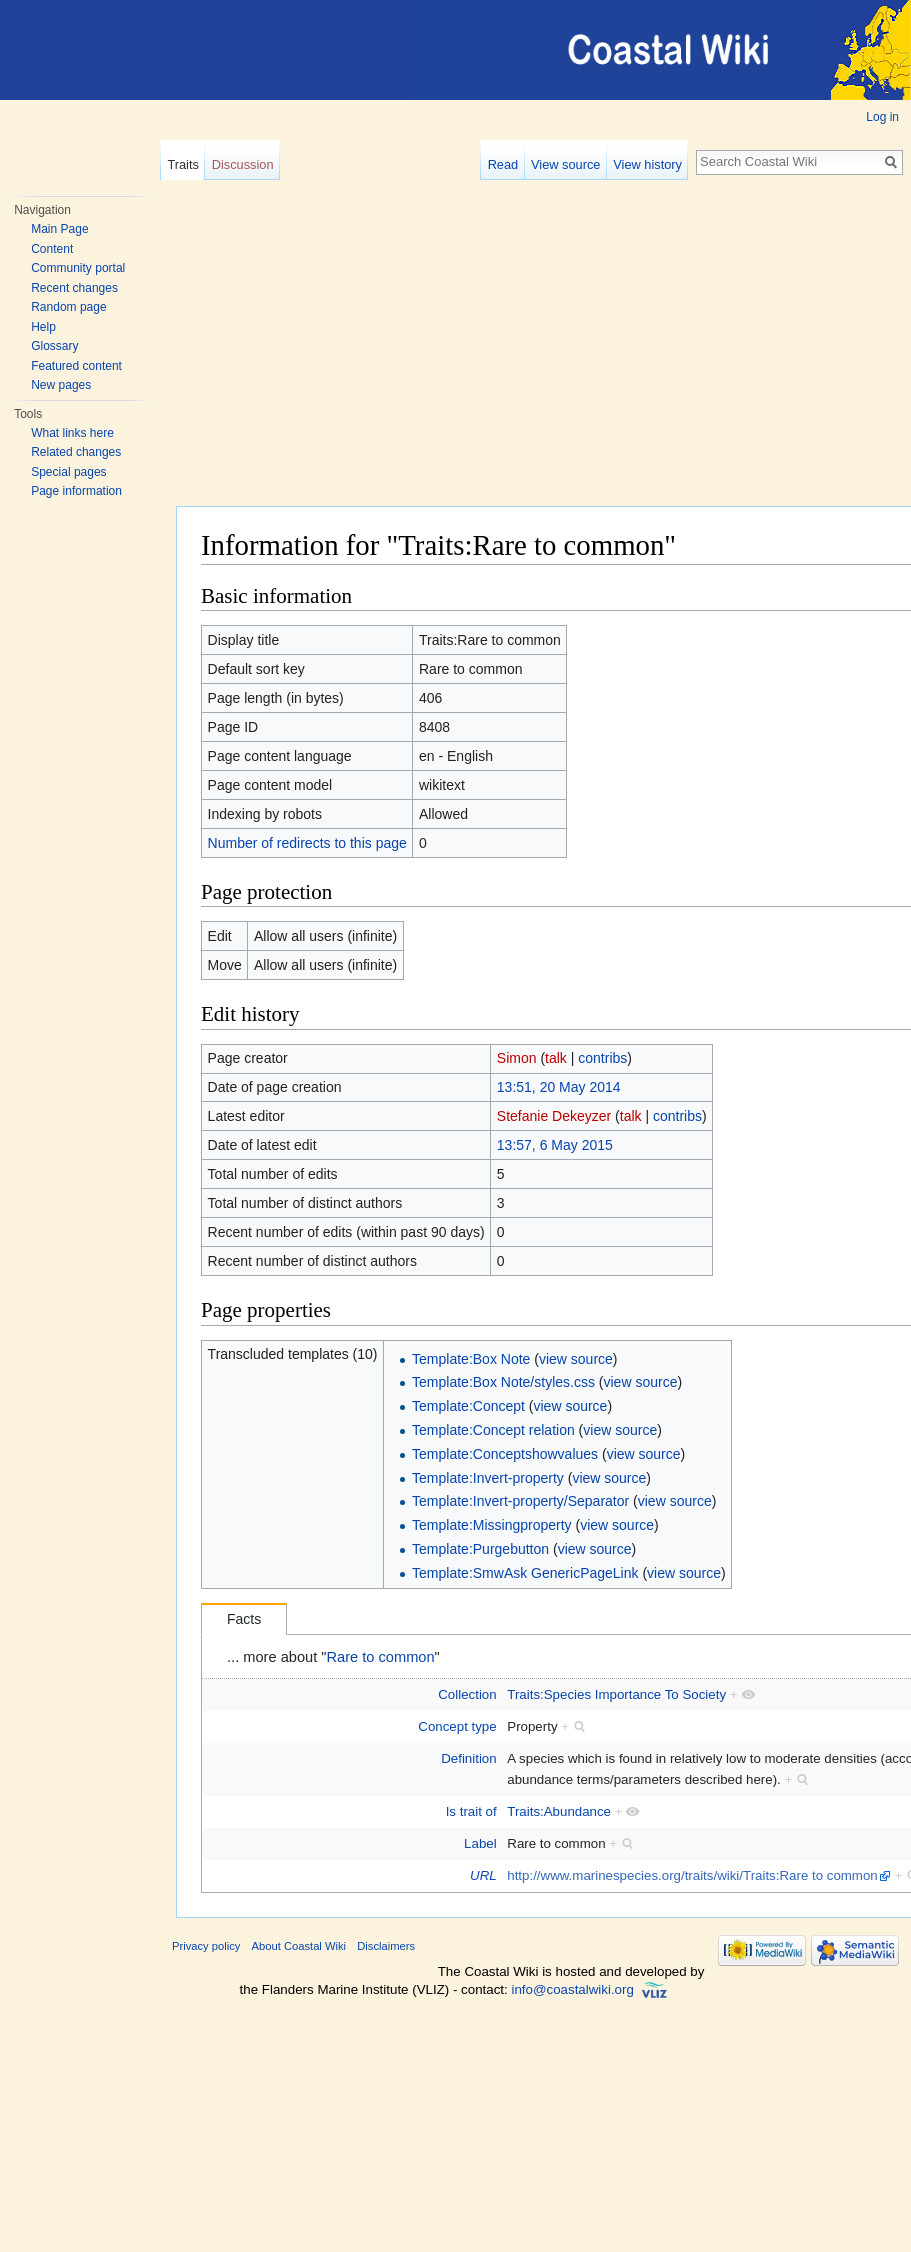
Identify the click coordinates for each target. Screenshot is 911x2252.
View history (647, 164)
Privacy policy (206, 1946)
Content (52, 249)
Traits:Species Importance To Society (616, 1694)
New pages (61, 385)
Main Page (59, 229)
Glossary (54, 346)
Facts (244, 1619)
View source (565, 164)
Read (503, 164)
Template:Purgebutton (480, 1549)
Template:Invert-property (488, 1478)
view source (576, 1359)
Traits (183, 164)
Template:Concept (468, 1406)
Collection (467, 1694)
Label (480, 1843)
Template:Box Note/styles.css (503, 1382)
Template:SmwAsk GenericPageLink (525, 1573)
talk (556, 1058)
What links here (72, 433)
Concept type (457, 1726)
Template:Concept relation (493, 1430)
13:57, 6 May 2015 (555, 1145)
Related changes (76, 452)
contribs (602, 1058)
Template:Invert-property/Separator (520, 1501)
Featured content (76, 366)
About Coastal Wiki (299, 1946)
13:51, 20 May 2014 (559, 1087)
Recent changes (74, 288)
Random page (68, 307)
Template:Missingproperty (492, 1525)
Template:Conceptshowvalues (505, 1454)
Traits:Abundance (559, 1811)
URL (483, 1875)
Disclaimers (386, 1946)
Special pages (68, 472)
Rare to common (381, 1657)
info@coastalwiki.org (572, 1989)
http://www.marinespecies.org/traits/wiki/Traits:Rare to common (692, 1875)
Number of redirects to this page (307, 843)
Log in (882, 117)
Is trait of (471, 1811)
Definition (468, 1758)
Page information (76, 491)
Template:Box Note (471, 1359)
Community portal (78, 268)
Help (43, 327)
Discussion (243, 164)
